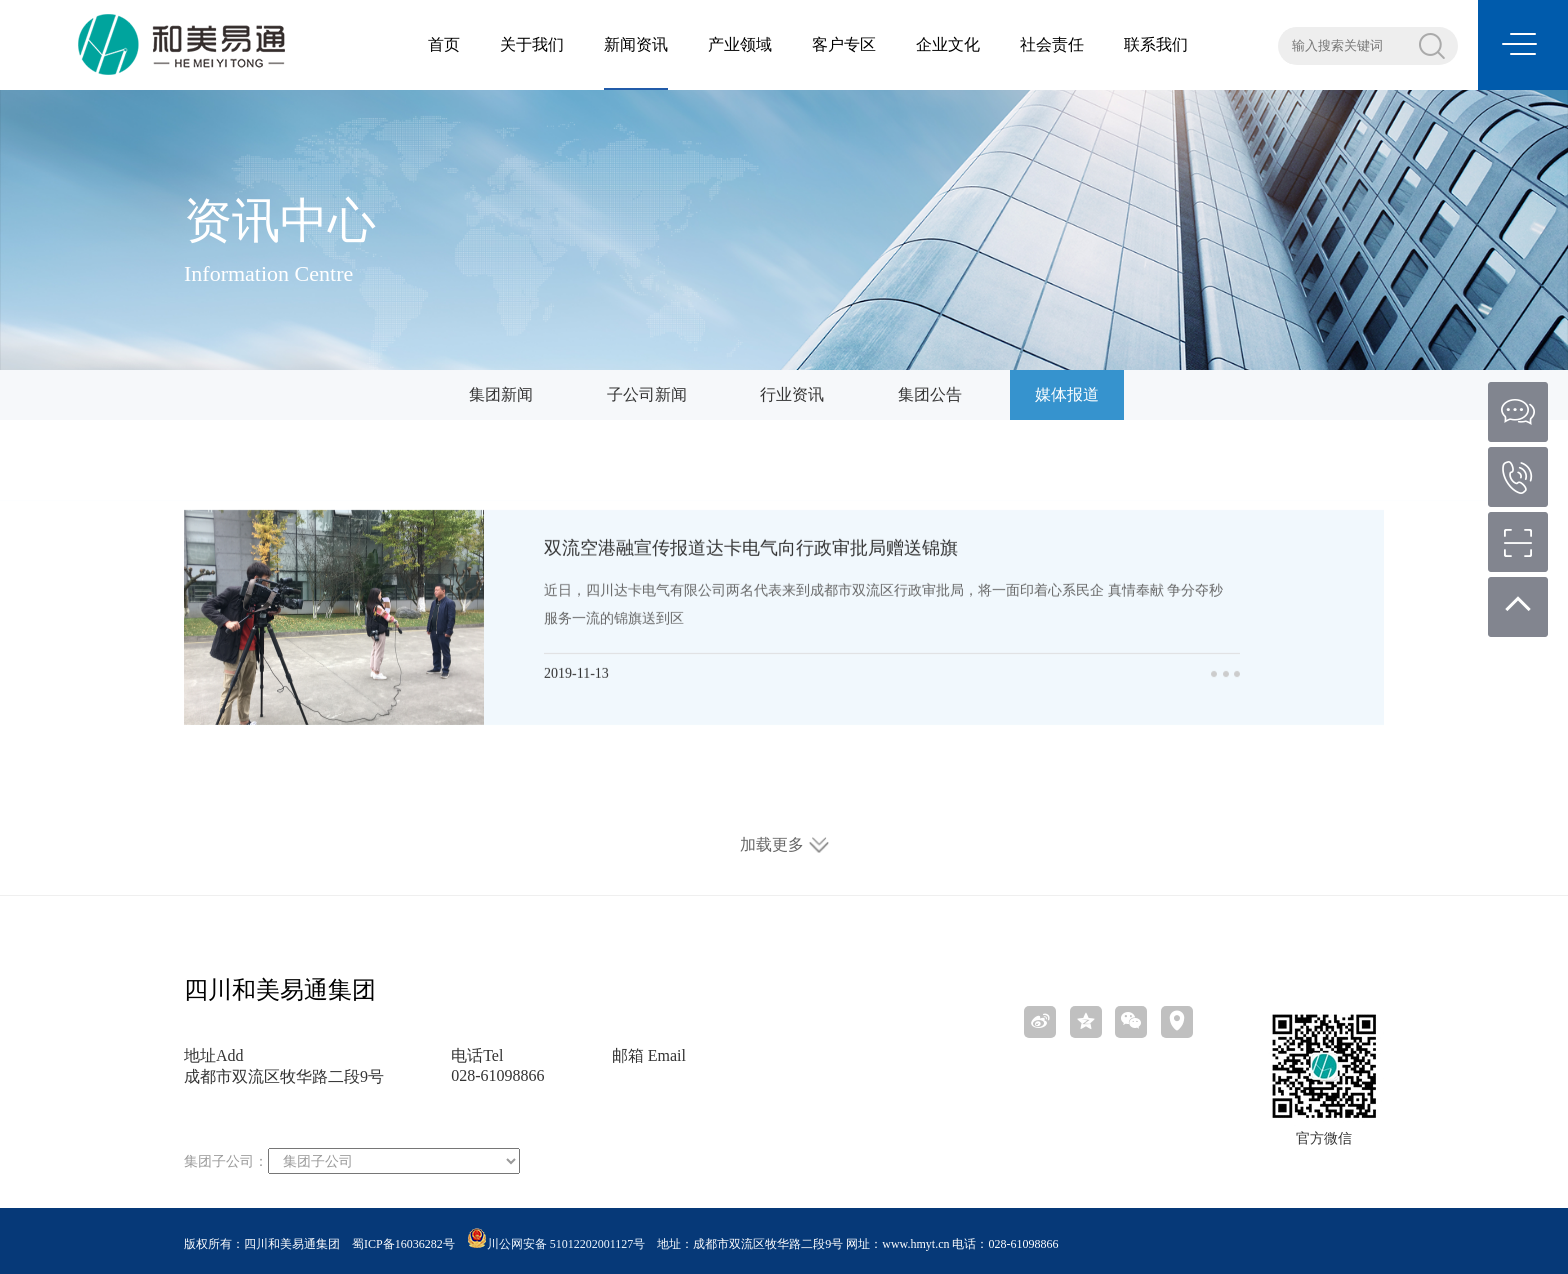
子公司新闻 (647, 394)
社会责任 (1052, 44)
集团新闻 (501, 394)
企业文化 (948, 44)
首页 (444, 44)
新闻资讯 (636, 44)
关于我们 (532, 44)
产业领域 (740, 44)
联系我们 (1156, 44)
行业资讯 (792, 394)
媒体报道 (1067, 394)
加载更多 (784, 844)
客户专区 (844, 44)
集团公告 (930, 394)
